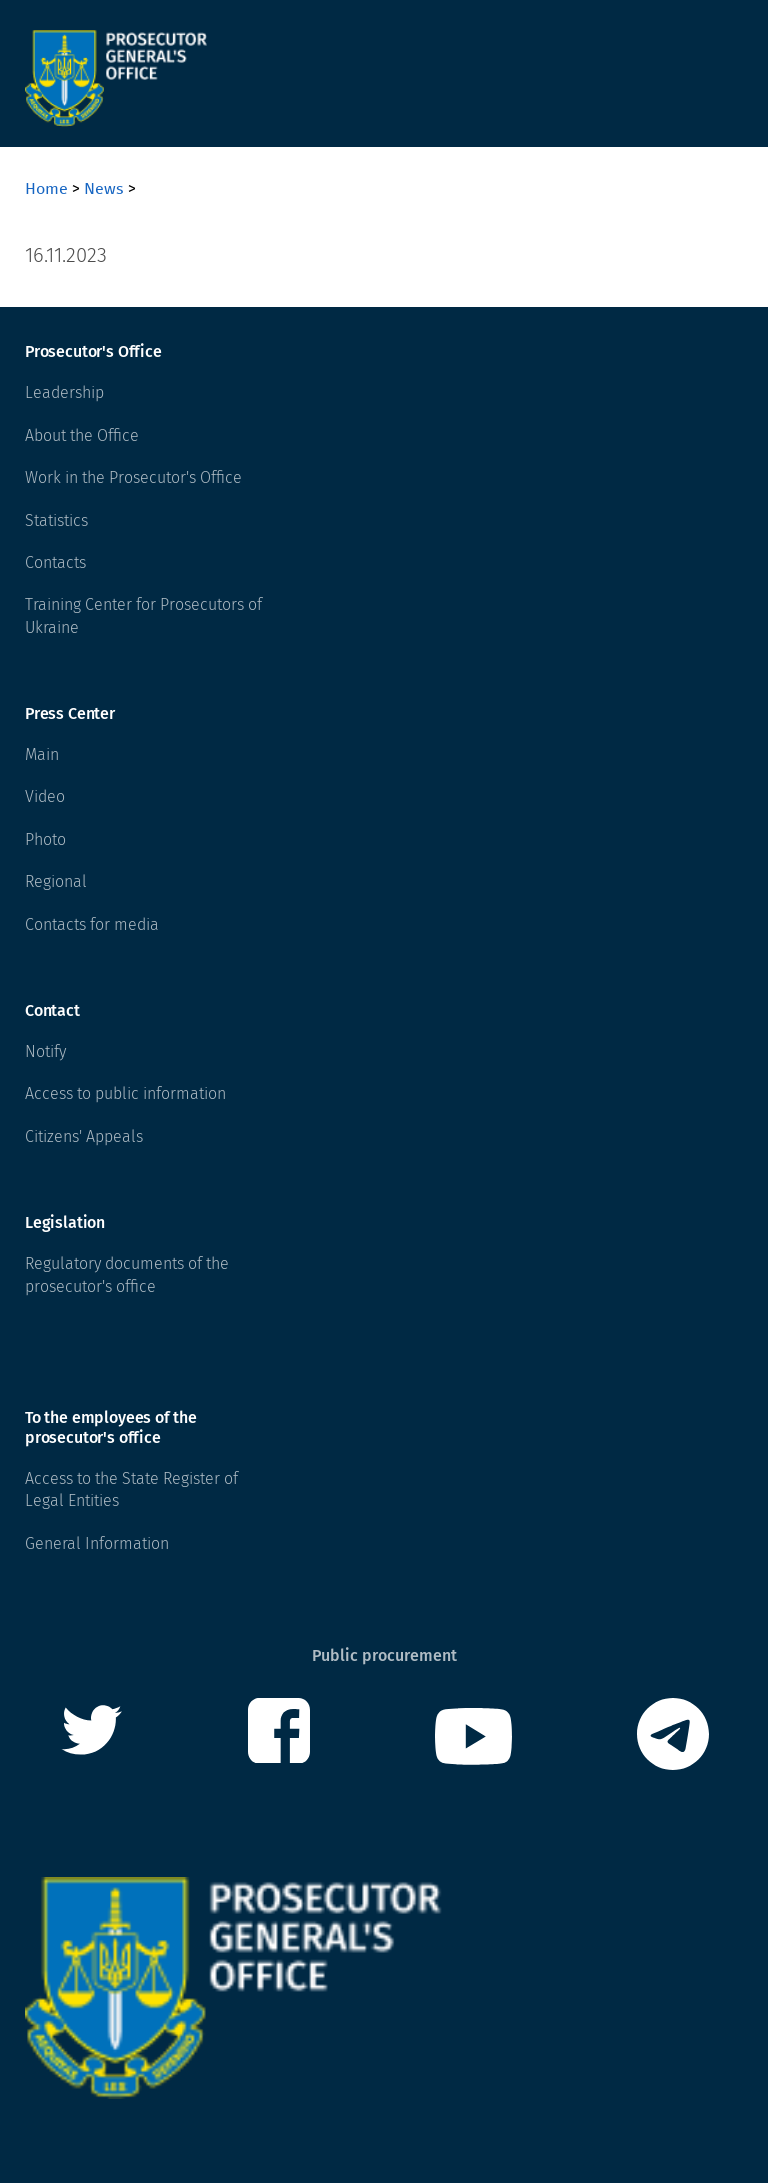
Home (46, 188)
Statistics (56, 520)
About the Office (82, 435)
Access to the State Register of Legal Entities (131, 1489)
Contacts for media (92, 924)
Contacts (55, 562)
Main (42, 754)
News (104, 188)
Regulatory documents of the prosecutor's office (127, 1274)
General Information (97, 1543)
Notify (45, 1051)
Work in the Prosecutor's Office (133, 477)
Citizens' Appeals (84, 1136)
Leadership (64, 392)
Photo (45, 839)
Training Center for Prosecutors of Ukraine (143, 615)
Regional (56, 881)
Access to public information (125, 1093)
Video (45, 796)
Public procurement (384, 1655)
